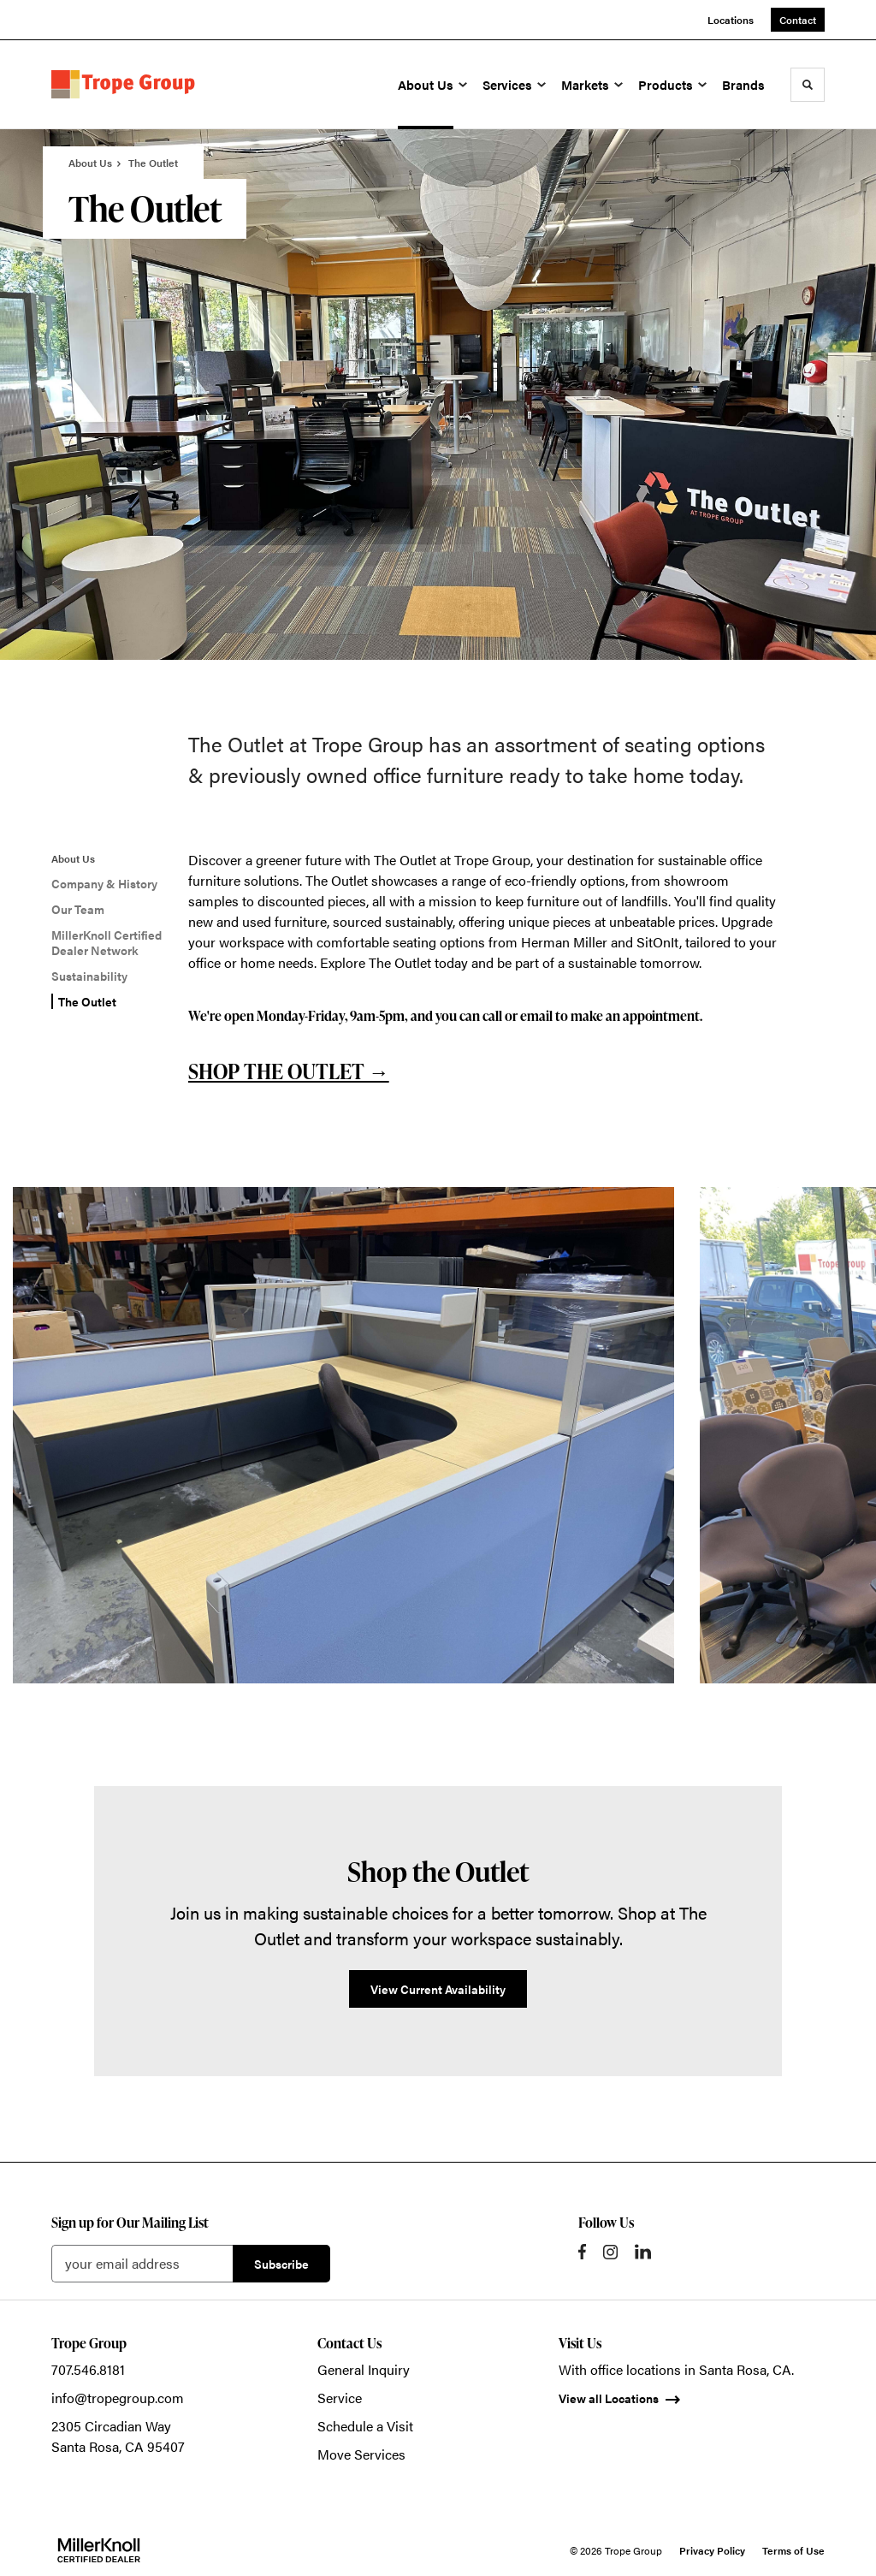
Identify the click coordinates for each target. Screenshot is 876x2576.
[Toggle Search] (807, 85)
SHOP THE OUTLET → (288, 1071)
